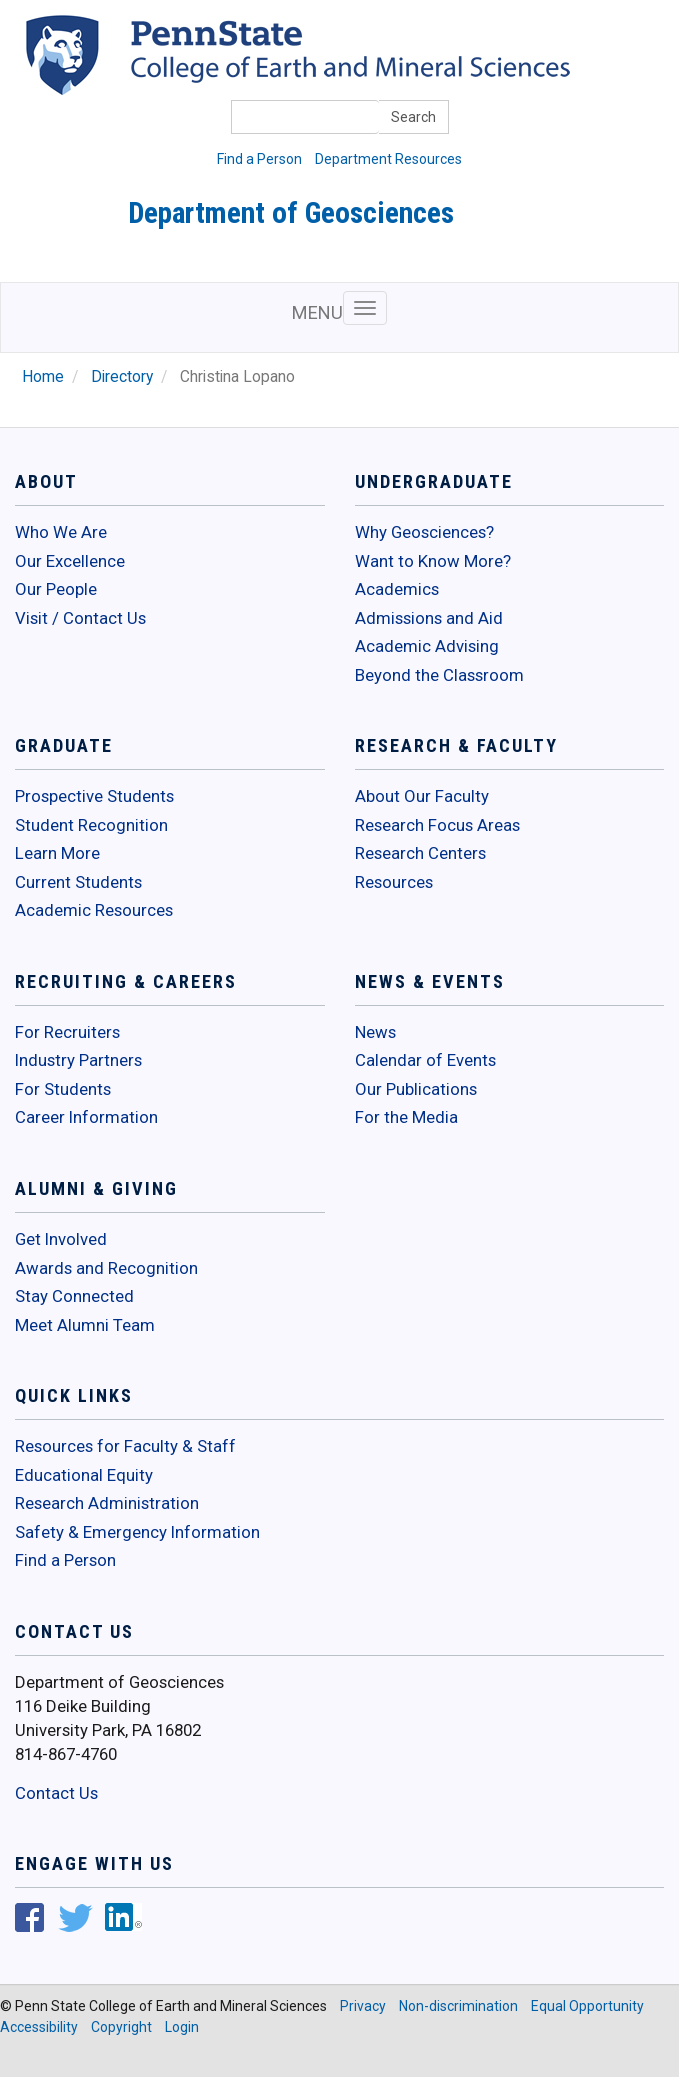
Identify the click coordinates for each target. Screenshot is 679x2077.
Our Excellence (70, 561)
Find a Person (259, 159)
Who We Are (61, 532)
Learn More (57, 853)
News (375, 1032)
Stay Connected (74, 1296)
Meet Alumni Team (85, 1325)
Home (43, 377)
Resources (394, 882)
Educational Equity (84, 1475)
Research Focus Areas (437, 825)
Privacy (363, 2006)
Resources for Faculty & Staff (125, 1446)
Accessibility (39, 2027)
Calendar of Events (425, 1060)
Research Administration (107, 1503)
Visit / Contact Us (80, 618)
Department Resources (388, 159)
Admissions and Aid (429, 618)
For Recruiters (67, 1032)
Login (182, 2027)
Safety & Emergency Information (137, 1532)
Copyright (121, 2027)
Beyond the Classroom (439, 675)
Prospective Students (94, 796)
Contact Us (56, 1793)
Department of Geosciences (291, 213)
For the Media (406, 1117)
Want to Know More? (433, 561)
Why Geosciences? (424, 532)
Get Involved (61, 1239)
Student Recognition (91, 825)
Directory (122, 377)
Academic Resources (94, 910)
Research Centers (420, 853)
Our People (56, 589)
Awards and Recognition (106, 1268)
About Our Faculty (422, 796)
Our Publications (416, 1089)
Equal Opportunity (587, 2006)
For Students (63, 1089)
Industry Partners (78, 1060)
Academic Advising (427, 646)
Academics (397, 589)
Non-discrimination (458, 2006)
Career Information (86, 1117)
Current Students (78, 882)
